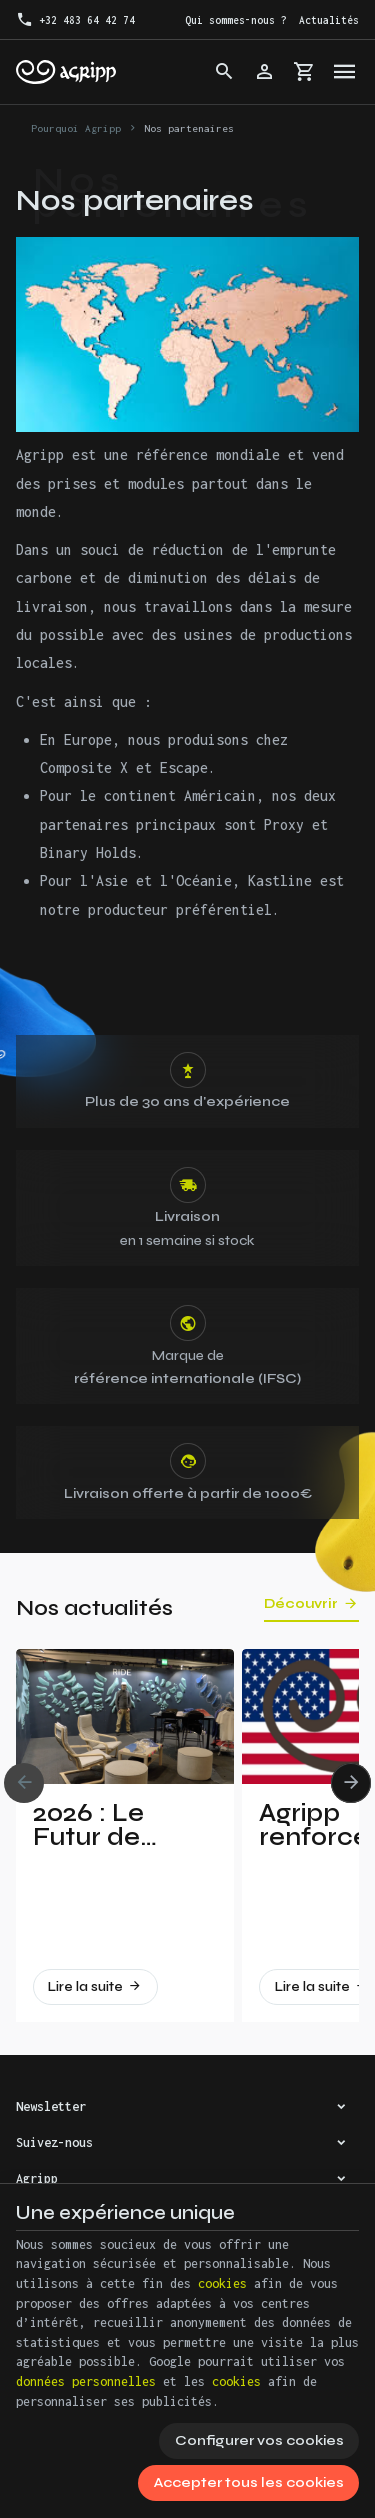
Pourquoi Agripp (76, 128)
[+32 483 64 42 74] (75, 20)
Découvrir (301, 1604)
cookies (222, 2283)
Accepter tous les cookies (249, 2482)
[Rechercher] (225, 72)
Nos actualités (94, 1608)
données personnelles (86, 2381)
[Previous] (24, 1783)
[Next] (351, 1783)
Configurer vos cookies (259, 2440)
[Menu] (345, 72)
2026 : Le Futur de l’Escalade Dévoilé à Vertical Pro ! (112, 1825)
